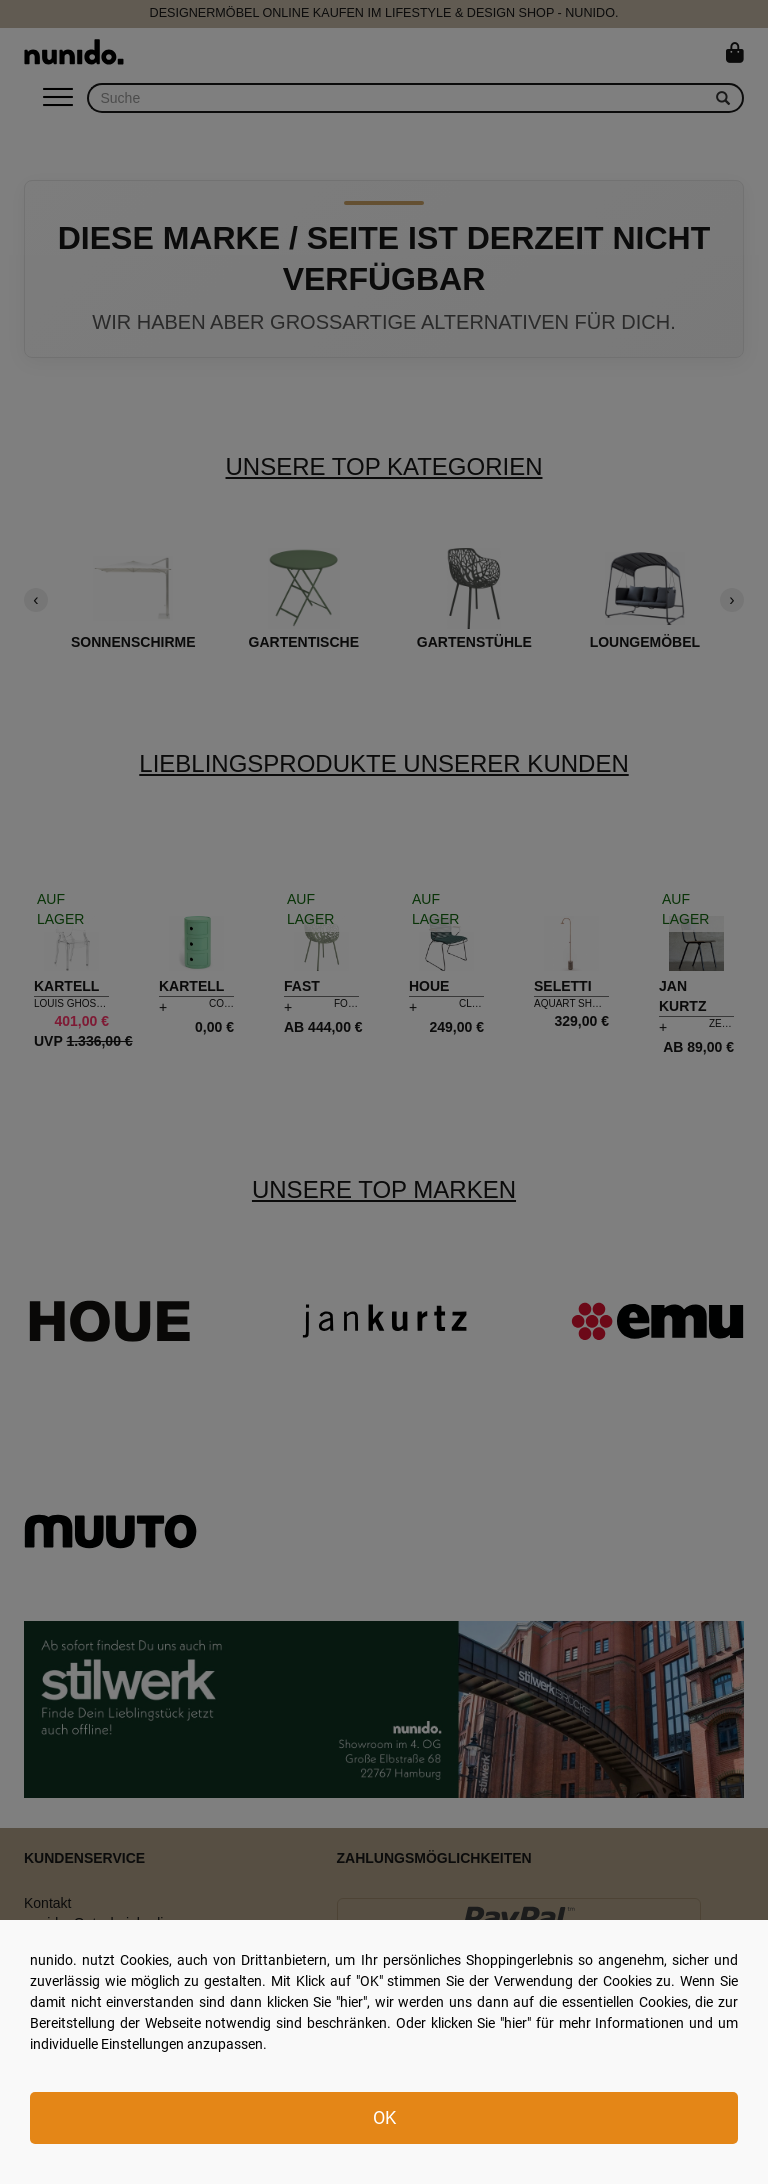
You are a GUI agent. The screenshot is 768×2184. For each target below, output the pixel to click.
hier (351, 2002)
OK (384, 2117)
